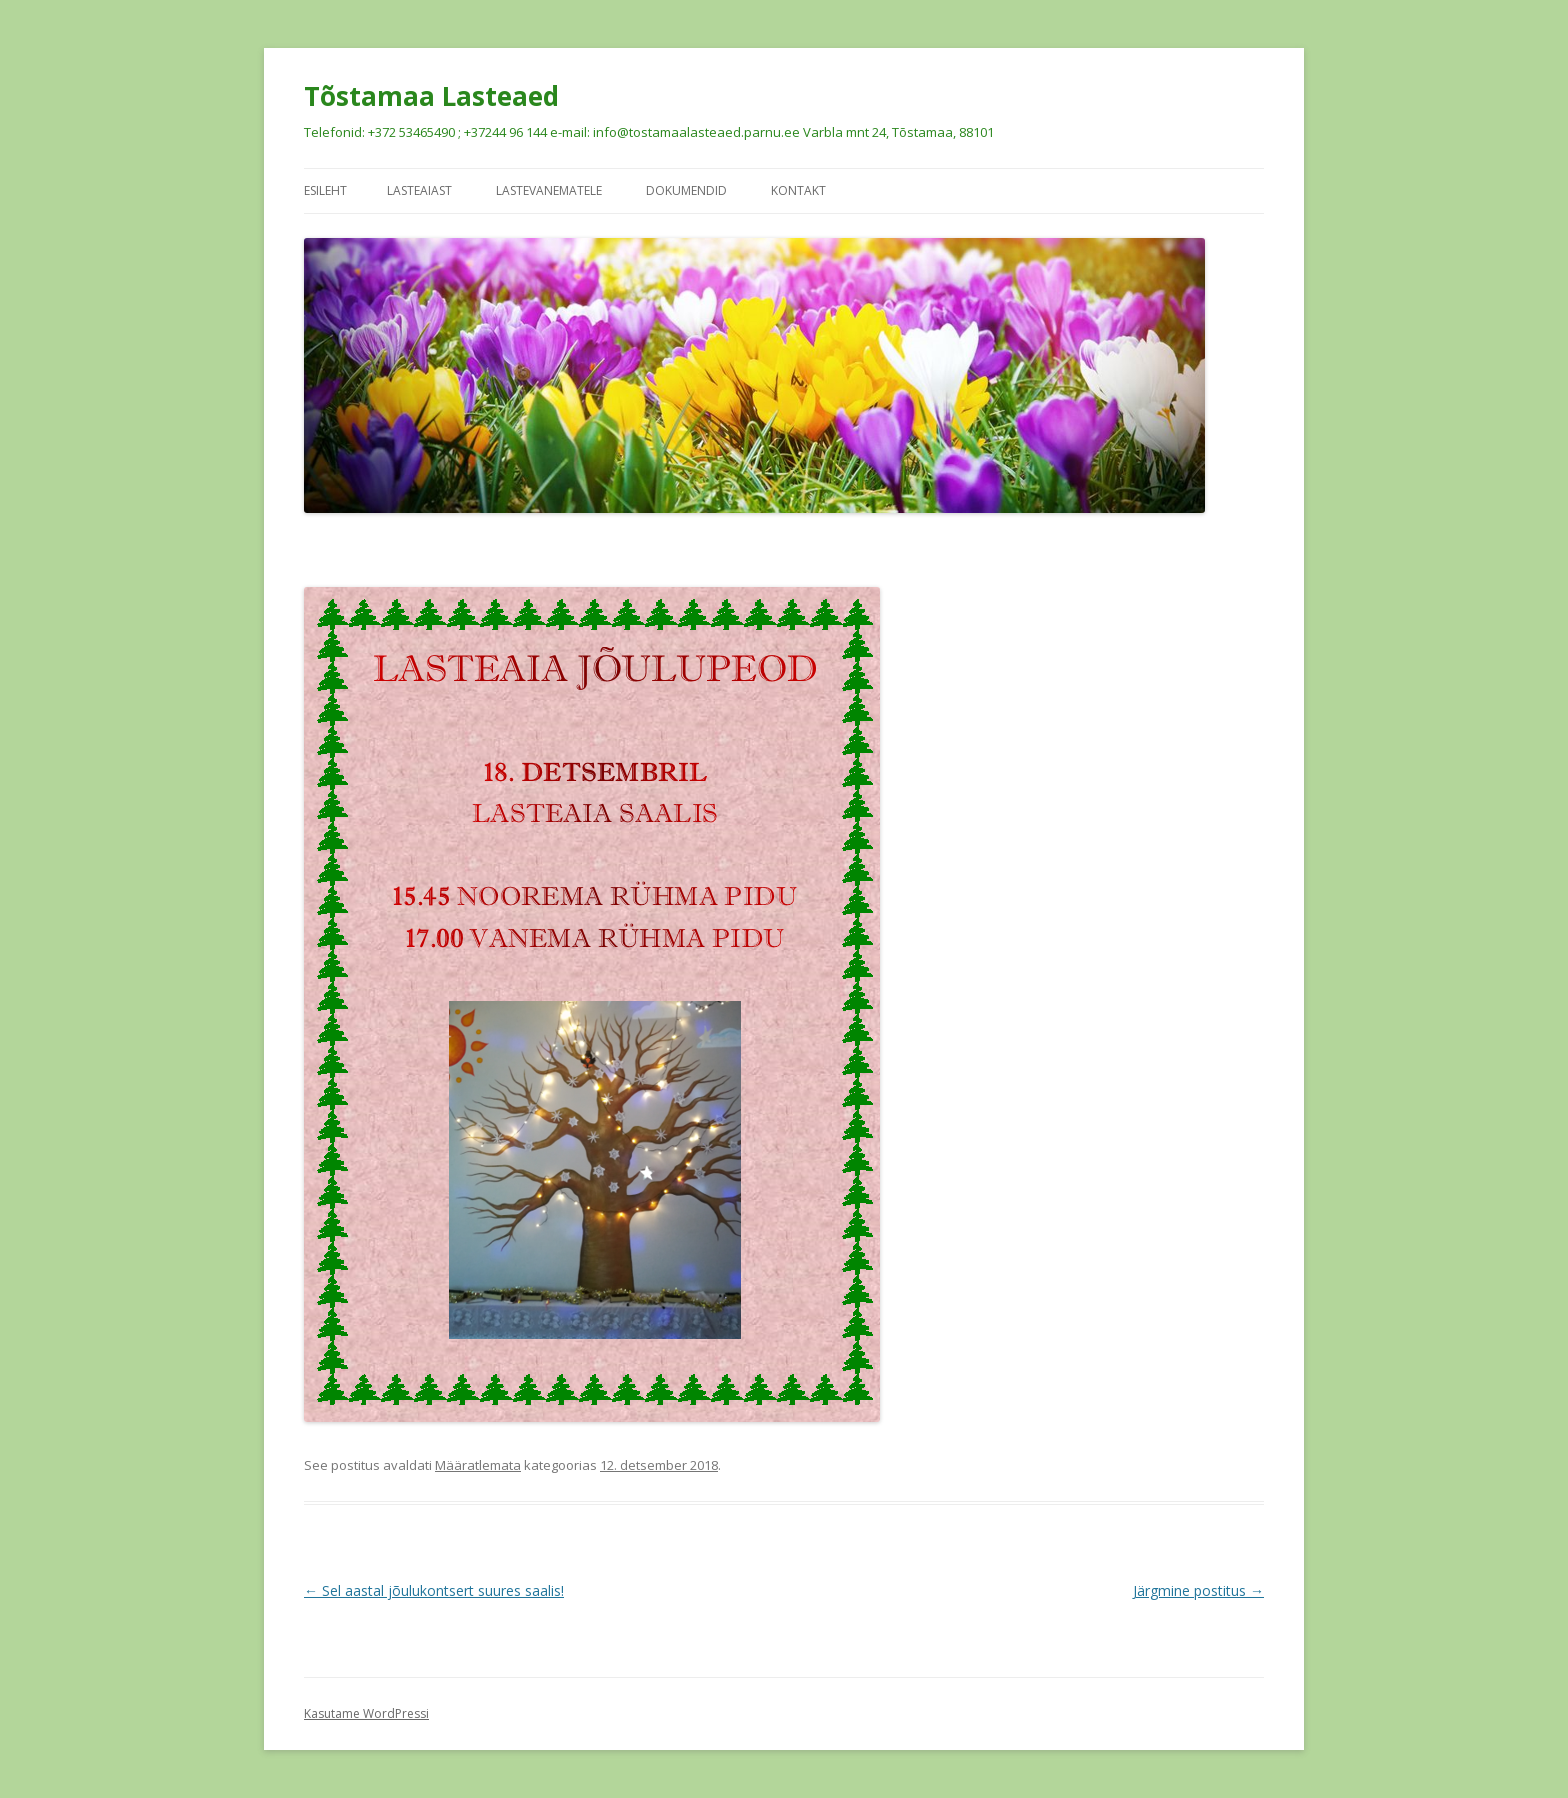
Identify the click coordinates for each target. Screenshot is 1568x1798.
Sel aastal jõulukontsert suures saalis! (434, 1590)
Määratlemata (478, 1465)
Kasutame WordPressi (366, 1713)
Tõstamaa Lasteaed (431, 96)
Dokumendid (686, 190)
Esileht (325, 190)
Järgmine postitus (1198, 1590)
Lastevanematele (549, 190)
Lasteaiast (419, 190)
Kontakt (798, 190)
